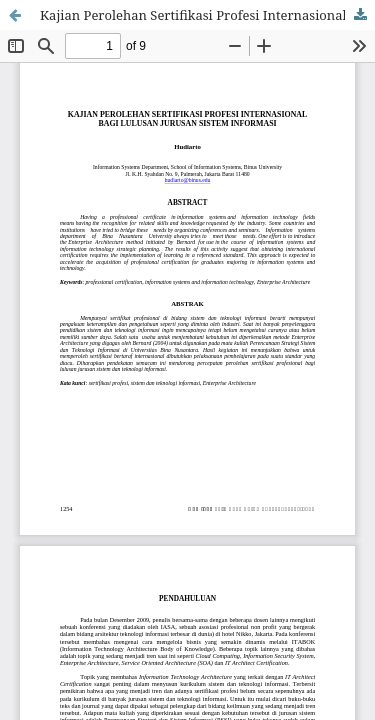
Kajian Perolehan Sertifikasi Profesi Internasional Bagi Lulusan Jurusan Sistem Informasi (207, 15)
